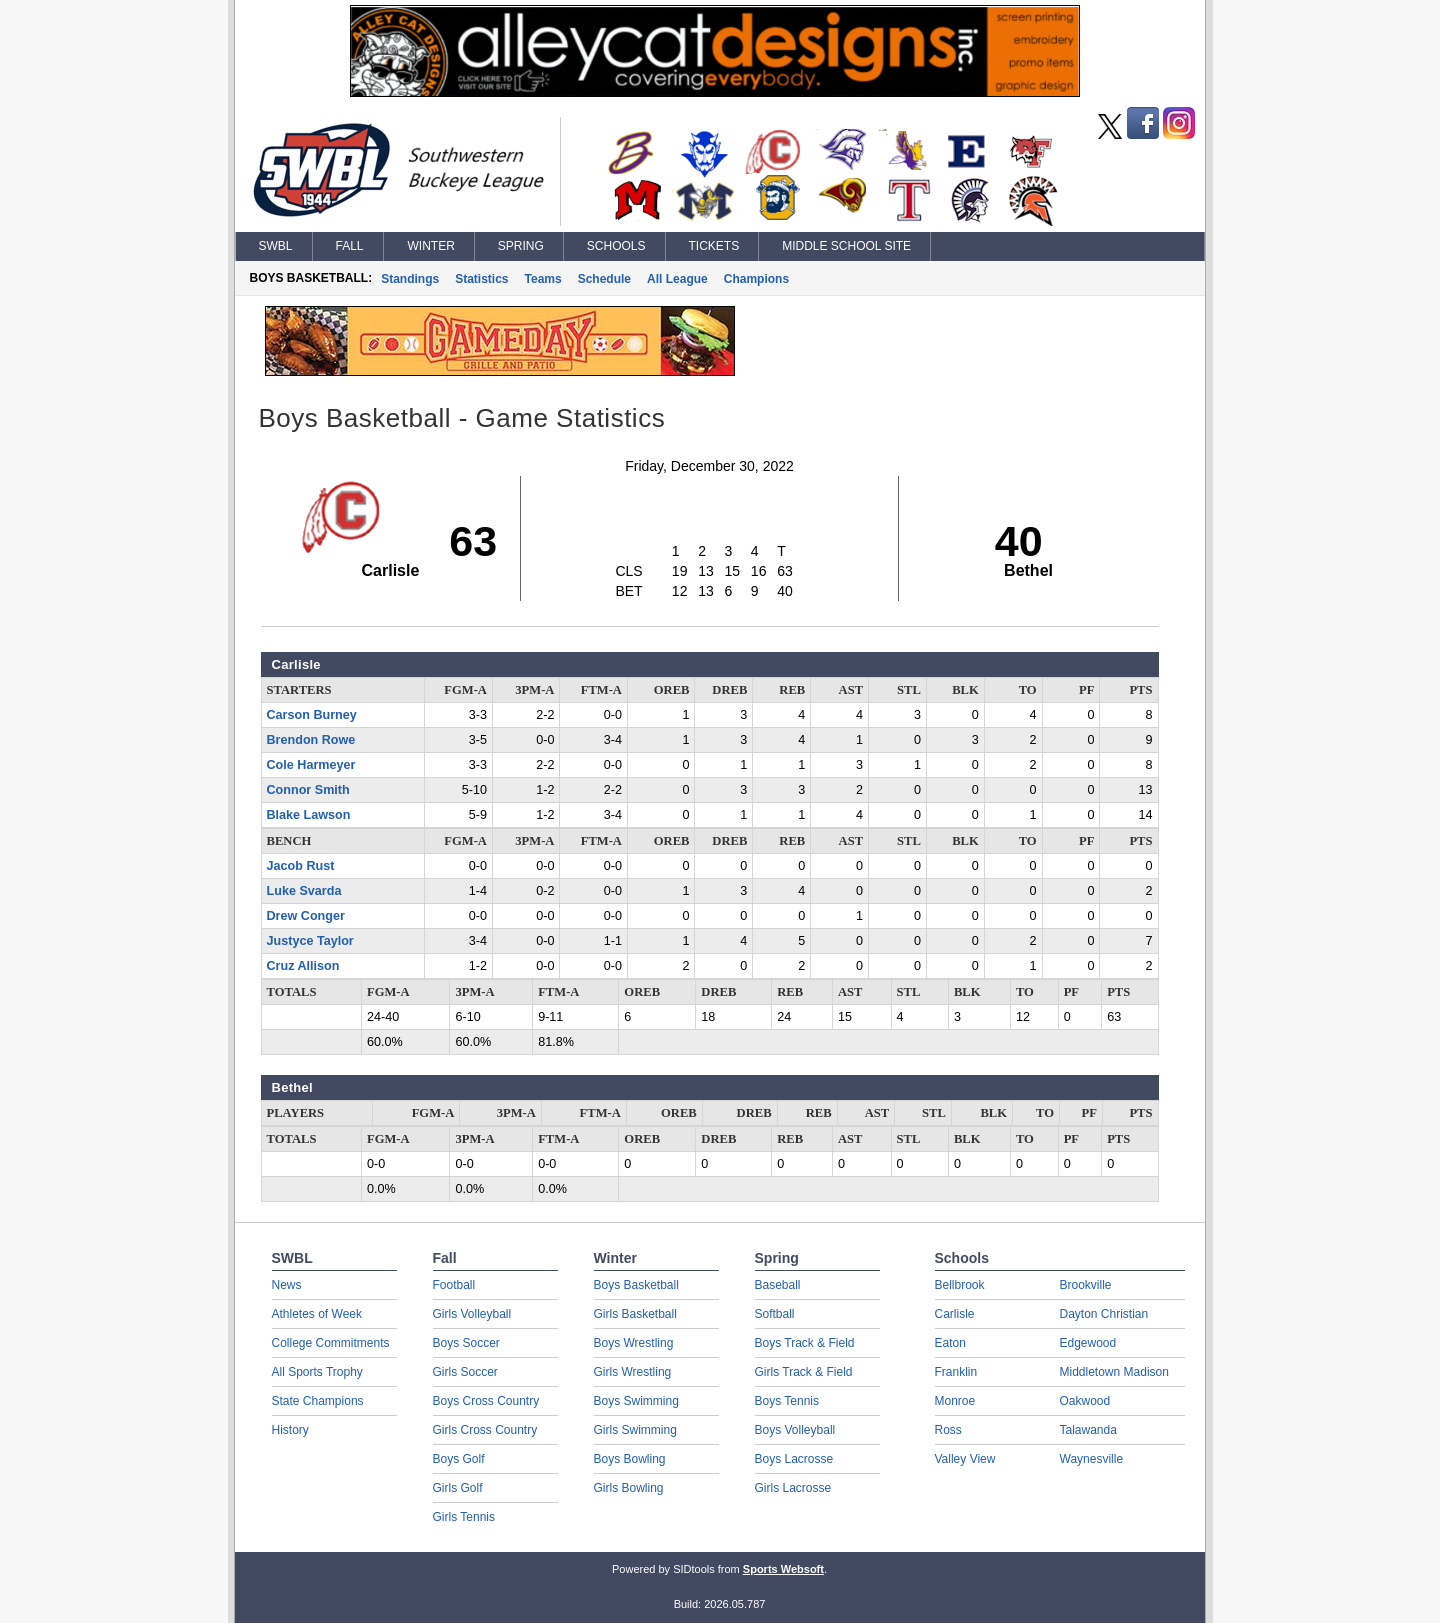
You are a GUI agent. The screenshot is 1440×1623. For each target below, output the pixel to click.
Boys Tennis (787, 1401)
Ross (948, 1430)
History (290, 1430)
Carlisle (955, 1314)
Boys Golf (459, 1459)
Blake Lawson (309, 815)
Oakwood (1085, 1401)
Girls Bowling (629, 1488)
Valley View (965, 1459)
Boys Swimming (636, 1401)
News (287, 1285)
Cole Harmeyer (311, 765)
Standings (410, 279)
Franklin (956, 1372)
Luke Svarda (304, 891)
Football (454, 1285)
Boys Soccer (466, 1343)
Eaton (950, 1343)
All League (677, 279)
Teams (543, 279)
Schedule (604, 279)
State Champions (318, 1401)
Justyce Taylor (310, 941)
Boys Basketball (636, 1285)
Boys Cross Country (486, 1401)
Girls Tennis (464, 1517)
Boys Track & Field (805, 1343)
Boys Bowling (630, 1459)
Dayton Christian (1104, 1314)
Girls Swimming (635, 1430)
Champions (756, 279)
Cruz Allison (303, 966)
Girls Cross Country (485, 1430)
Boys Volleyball (795, 1430)
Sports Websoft (783, 1569)
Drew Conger (306, 916)
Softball (775, 1314)
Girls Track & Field (804, 1372)
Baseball (778, 1285)
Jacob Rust (301, 866)
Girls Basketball (635, 1314)
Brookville (1086, 1285)
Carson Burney (312, 715)
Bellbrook (960, 1285)
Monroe (955, 1401)
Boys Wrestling (634, 1343)
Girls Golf (458, 1488)
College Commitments (331, 1343)
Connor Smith (308, 790)
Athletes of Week (317, 1314)
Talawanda (1088, 1430)
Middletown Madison (1114, 1372)
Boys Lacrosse (794, 1459)
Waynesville (1092, 1459)
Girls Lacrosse (793, 1488)
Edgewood (1088, 1343)
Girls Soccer (465, 1372)
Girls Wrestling (633, 1372)
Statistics (481, 279)
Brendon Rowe (311, 740)
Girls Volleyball (472, 1314)
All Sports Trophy (317, 1372)
